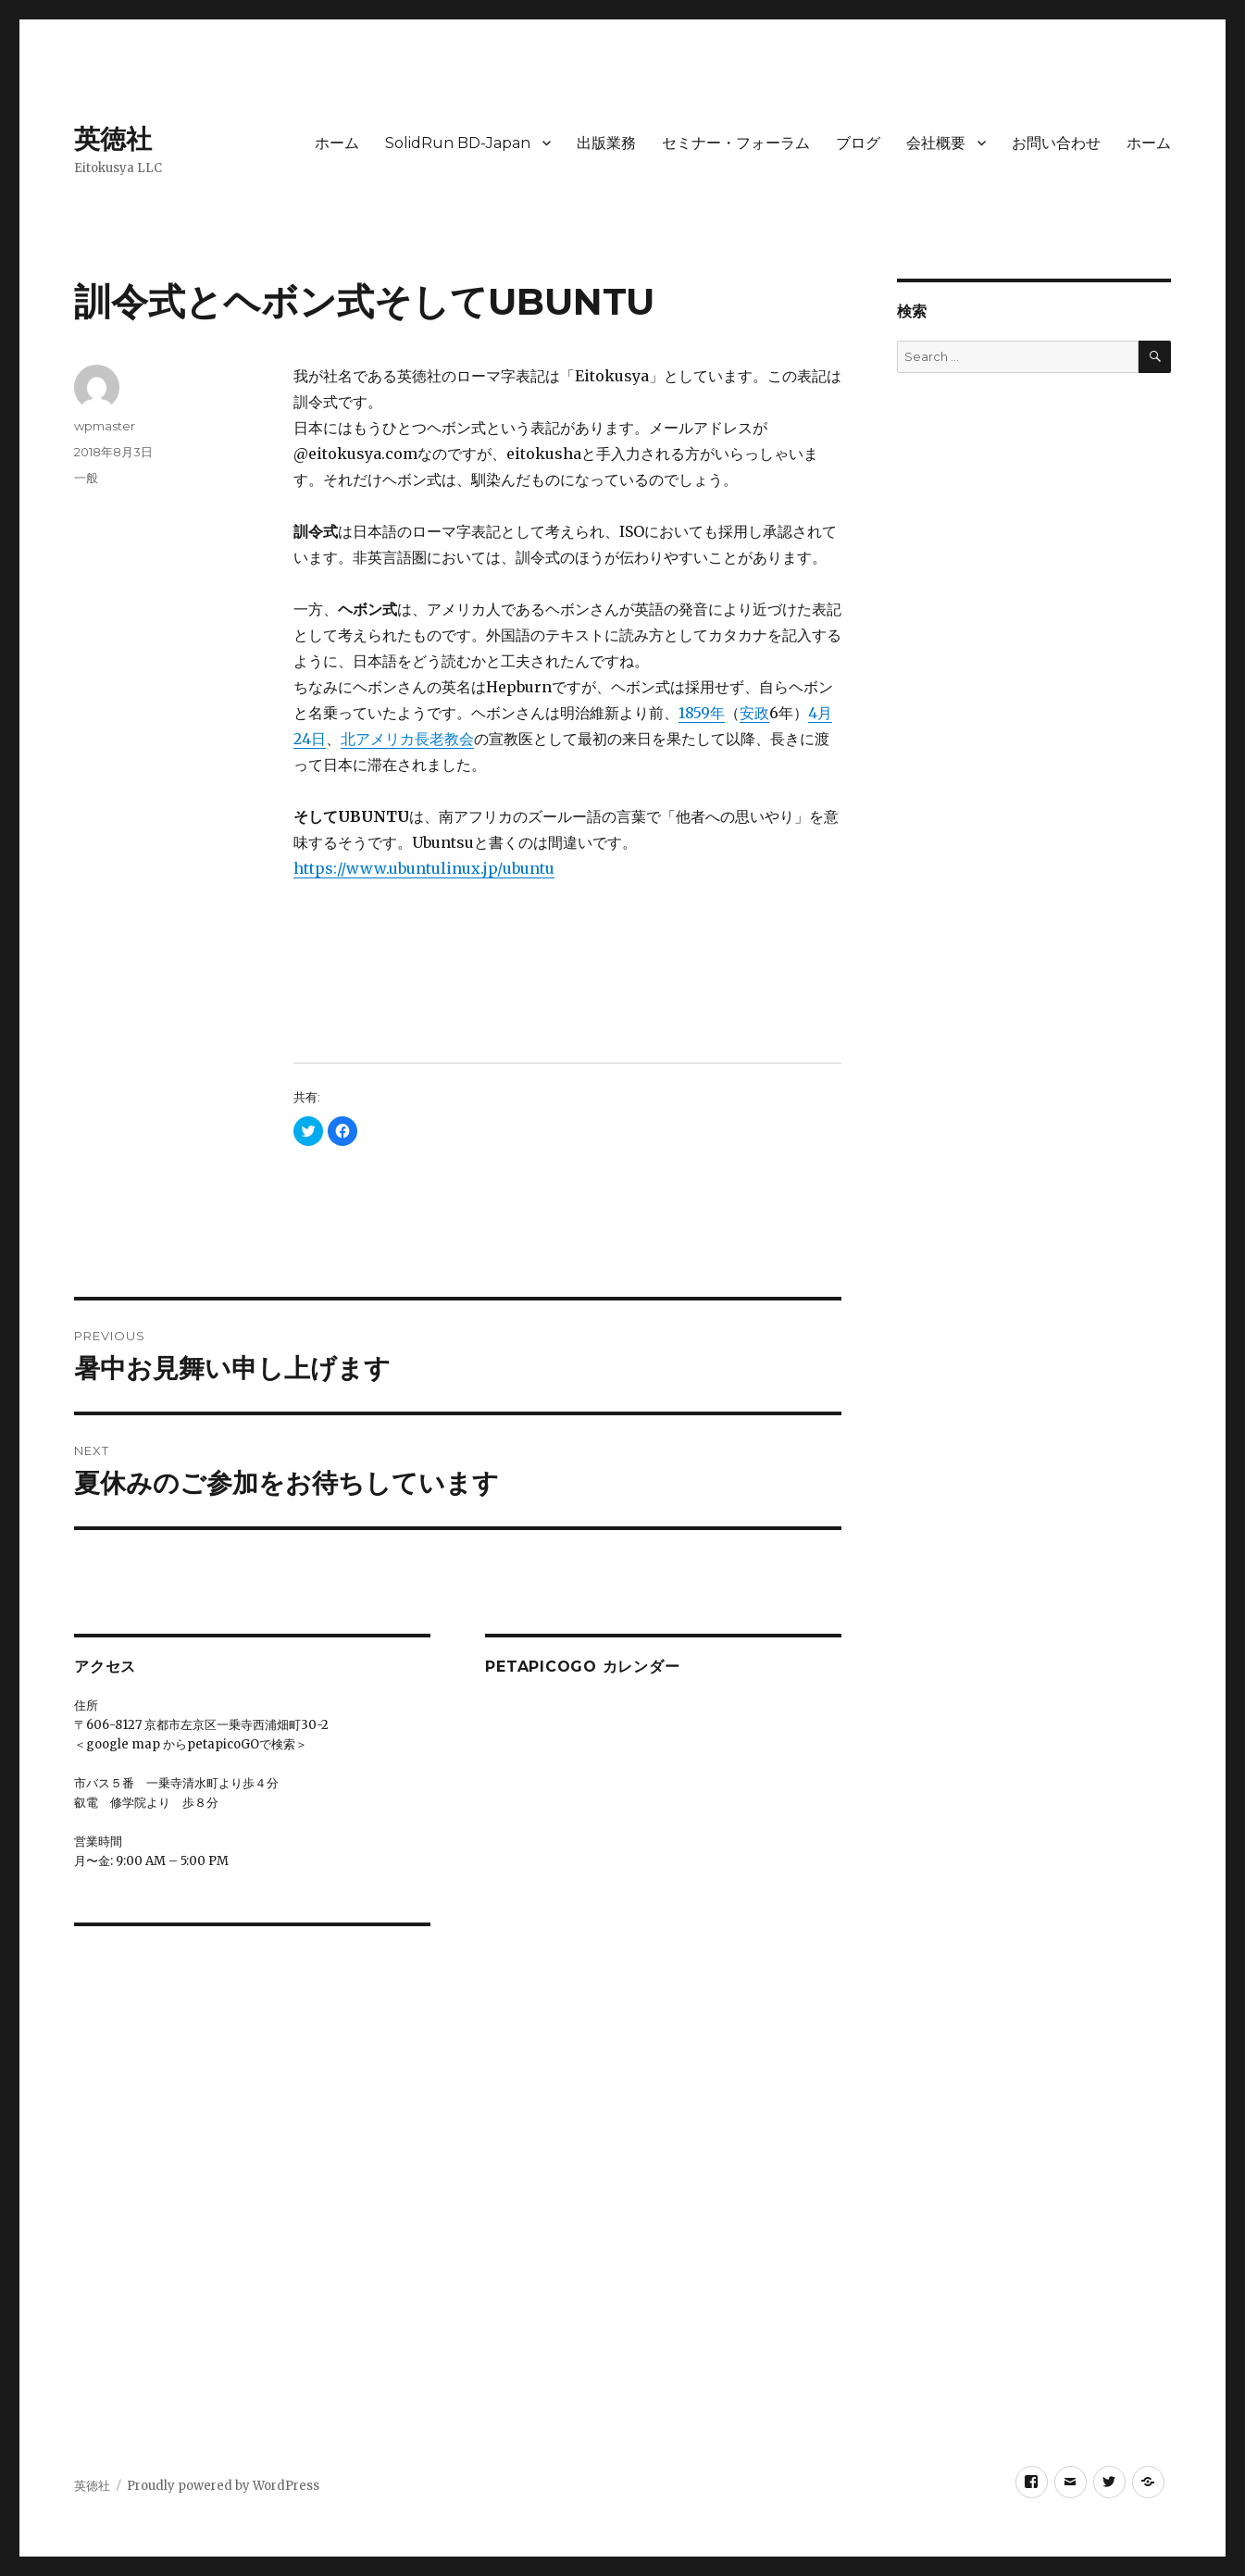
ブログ (858, 143)
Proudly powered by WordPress (223, 2486)
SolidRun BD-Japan (457, 143)
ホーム (337, 143)
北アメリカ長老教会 (407, 738)
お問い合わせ (1056, 143)
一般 (86, 477)
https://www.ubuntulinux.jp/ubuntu (423, 868)
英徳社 (113, 139)
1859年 (702, 712)
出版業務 (606, 143)
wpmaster (104, 425)
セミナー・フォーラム (736, 143)
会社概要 (935, 143)
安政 (754, 712)
